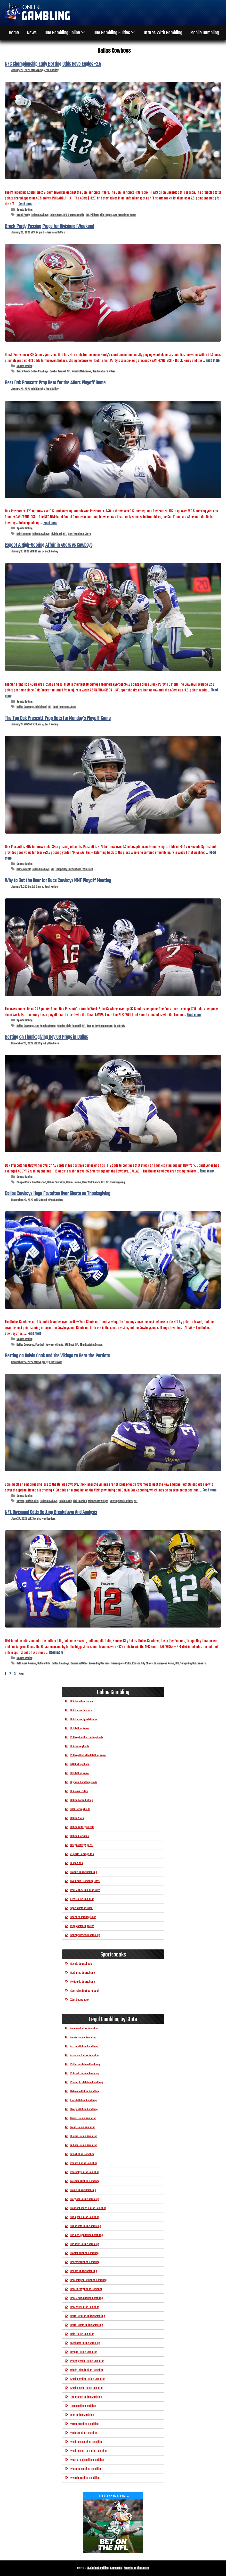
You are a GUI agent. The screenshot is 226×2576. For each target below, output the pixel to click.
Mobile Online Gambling (83, 1872)
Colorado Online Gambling (84, 2073)
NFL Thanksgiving (115, 1182)
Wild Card (87, 869)
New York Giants (91, 1182)
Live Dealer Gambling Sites (85, 1881)
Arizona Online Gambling (83, 2046)
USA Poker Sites (79, 1791)
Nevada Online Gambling (83, 2271)
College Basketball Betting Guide (88, 1755)
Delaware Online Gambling (84, 2091)
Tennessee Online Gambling (86, 2397)
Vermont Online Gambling (84, 2424)
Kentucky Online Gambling (84, 2172)
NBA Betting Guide (79, 1746)
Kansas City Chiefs (142, 1663)
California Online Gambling (85, 2064)
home (14, 32)
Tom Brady (119, 1026)
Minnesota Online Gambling (85, 2226)
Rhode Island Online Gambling (86, 2370)
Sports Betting (24, 209)
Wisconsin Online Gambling (85, 2469)
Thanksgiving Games (91, 1344)
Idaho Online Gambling (82, 2127)
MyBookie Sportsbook (82, 1981)
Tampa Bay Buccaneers (68, 869)
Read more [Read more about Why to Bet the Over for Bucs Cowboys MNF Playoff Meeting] (194, 1015)
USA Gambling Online (65, 33)
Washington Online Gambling (86, 2442)
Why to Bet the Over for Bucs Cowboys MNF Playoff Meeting (58, 880)
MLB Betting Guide (79, 1764)
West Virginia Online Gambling (87, 2460)
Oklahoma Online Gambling (85, 2343)
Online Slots (77, 1818)
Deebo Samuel (58, 371)
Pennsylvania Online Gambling (87, 2361)
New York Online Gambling (84, 2307)
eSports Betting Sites (82, 1854)
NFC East (69, 1344)
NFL (87, 215)
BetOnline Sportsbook (82, 1972)
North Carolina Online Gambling (87, 2316)
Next (24, 1674)
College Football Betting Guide (86, 1737)
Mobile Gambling (204, 32)
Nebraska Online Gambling (84, 2262)
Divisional (56, 534)
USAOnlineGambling (97, 2568)
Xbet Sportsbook (79, 1999)
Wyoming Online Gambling (84, 2478)
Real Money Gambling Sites (85, 1890)
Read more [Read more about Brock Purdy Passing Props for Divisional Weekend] (212, 361)
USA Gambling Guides (115, 33)
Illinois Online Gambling (83, 2136)
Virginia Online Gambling (83, 2433)
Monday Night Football (69, 1026)
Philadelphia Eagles (101, 215)
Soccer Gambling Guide (83, 1917)
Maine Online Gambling (83, 2190)
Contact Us (116, 2568)
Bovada (20, 1501)
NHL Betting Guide (79, 1773)
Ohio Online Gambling (82, 2334)
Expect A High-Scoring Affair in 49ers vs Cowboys (48, 545)
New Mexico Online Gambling (86, 2298)
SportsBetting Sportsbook (84, 1990)
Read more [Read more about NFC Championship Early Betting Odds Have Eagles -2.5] (25, 204)
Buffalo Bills (32, 1501)
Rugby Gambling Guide (82, 1926)
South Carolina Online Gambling (87, 2379)
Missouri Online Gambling (84, 2244)
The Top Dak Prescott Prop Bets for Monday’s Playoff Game (58, 718)
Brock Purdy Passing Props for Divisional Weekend (49, 226)
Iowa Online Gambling (82, 2154)
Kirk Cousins (80, 1501)
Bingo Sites (76, 1863)
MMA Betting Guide (80, 1809)
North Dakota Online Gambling (86, 2325)
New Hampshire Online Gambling (88, 2280)
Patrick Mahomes (81, 371)
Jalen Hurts (56, 215)
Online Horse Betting (81, 1800)
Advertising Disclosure (136, 2568)
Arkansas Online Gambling (84, 2055)
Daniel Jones (73, 1182)
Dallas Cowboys (39, 215)
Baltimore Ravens (26, 1663)
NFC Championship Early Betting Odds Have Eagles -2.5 (53, 64)
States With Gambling (163, 32)
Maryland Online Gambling (84, 2199)
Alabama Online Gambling (84, 2028)
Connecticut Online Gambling (86, 2082)
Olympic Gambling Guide (83, 1782)
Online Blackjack (79, 1836)
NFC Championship (73, 215)
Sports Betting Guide (81, 1908)
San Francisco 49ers (124, 215)
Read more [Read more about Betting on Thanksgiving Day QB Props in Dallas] (207, 1171)
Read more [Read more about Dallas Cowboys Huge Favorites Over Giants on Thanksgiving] (34, 1334)
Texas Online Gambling (83, 2406)
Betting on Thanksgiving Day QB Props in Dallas (46, 1037)
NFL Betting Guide (79, 1728)
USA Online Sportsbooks (83, 1719)
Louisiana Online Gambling (84, 2181)
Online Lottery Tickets (82, 1827)
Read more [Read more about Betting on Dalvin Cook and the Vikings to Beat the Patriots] (209, 1490)
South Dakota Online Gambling (86, 2388)
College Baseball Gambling (85, 1935)
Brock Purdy (23, 215)
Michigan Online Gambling (84, 2217)
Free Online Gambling (82, 1899)
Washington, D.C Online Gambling (88, 2451)
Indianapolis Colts (121, 1663)
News (32, 32)
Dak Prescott (23, 534)
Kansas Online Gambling (83, 2163)
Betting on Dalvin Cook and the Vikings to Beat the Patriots (57, 1356)
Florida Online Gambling (83, 2100)
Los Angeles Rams (45, 1026)
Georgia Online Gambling (83, 2109)
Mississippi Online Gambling (86, 2235)
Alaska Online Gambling (83, 2037)
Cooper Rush (23, 1182)
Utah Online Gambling (82, 2415)
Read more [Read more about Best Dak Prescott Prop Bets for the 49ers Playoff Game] (50, 523)
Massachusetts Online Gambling (88, 2208)
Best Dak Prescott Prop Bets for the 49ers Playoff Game (55, 383)
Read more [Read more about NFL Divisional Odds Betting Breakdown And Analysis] (56, 1653)
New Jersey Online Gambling (86, 2289)
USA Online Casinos (81, 1710)
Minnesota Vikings (98, 1501)
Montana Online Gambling (84, 2253)
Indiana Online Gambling (83, 2145)
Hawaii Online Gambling (83, 2118)
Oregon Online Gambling (83, 2352)
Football (39, 1344)
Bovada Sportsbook (81, 1963)
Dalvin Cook (65, 1501)
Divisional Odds (79, 1663)
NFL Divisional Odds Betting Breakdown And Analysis (51, 1512)
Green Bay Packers (99, 1663)
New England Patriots (121, 1501)
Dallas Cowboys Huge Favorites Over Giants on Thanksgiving (57, 1193)
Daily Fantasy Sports (81, 1845)
